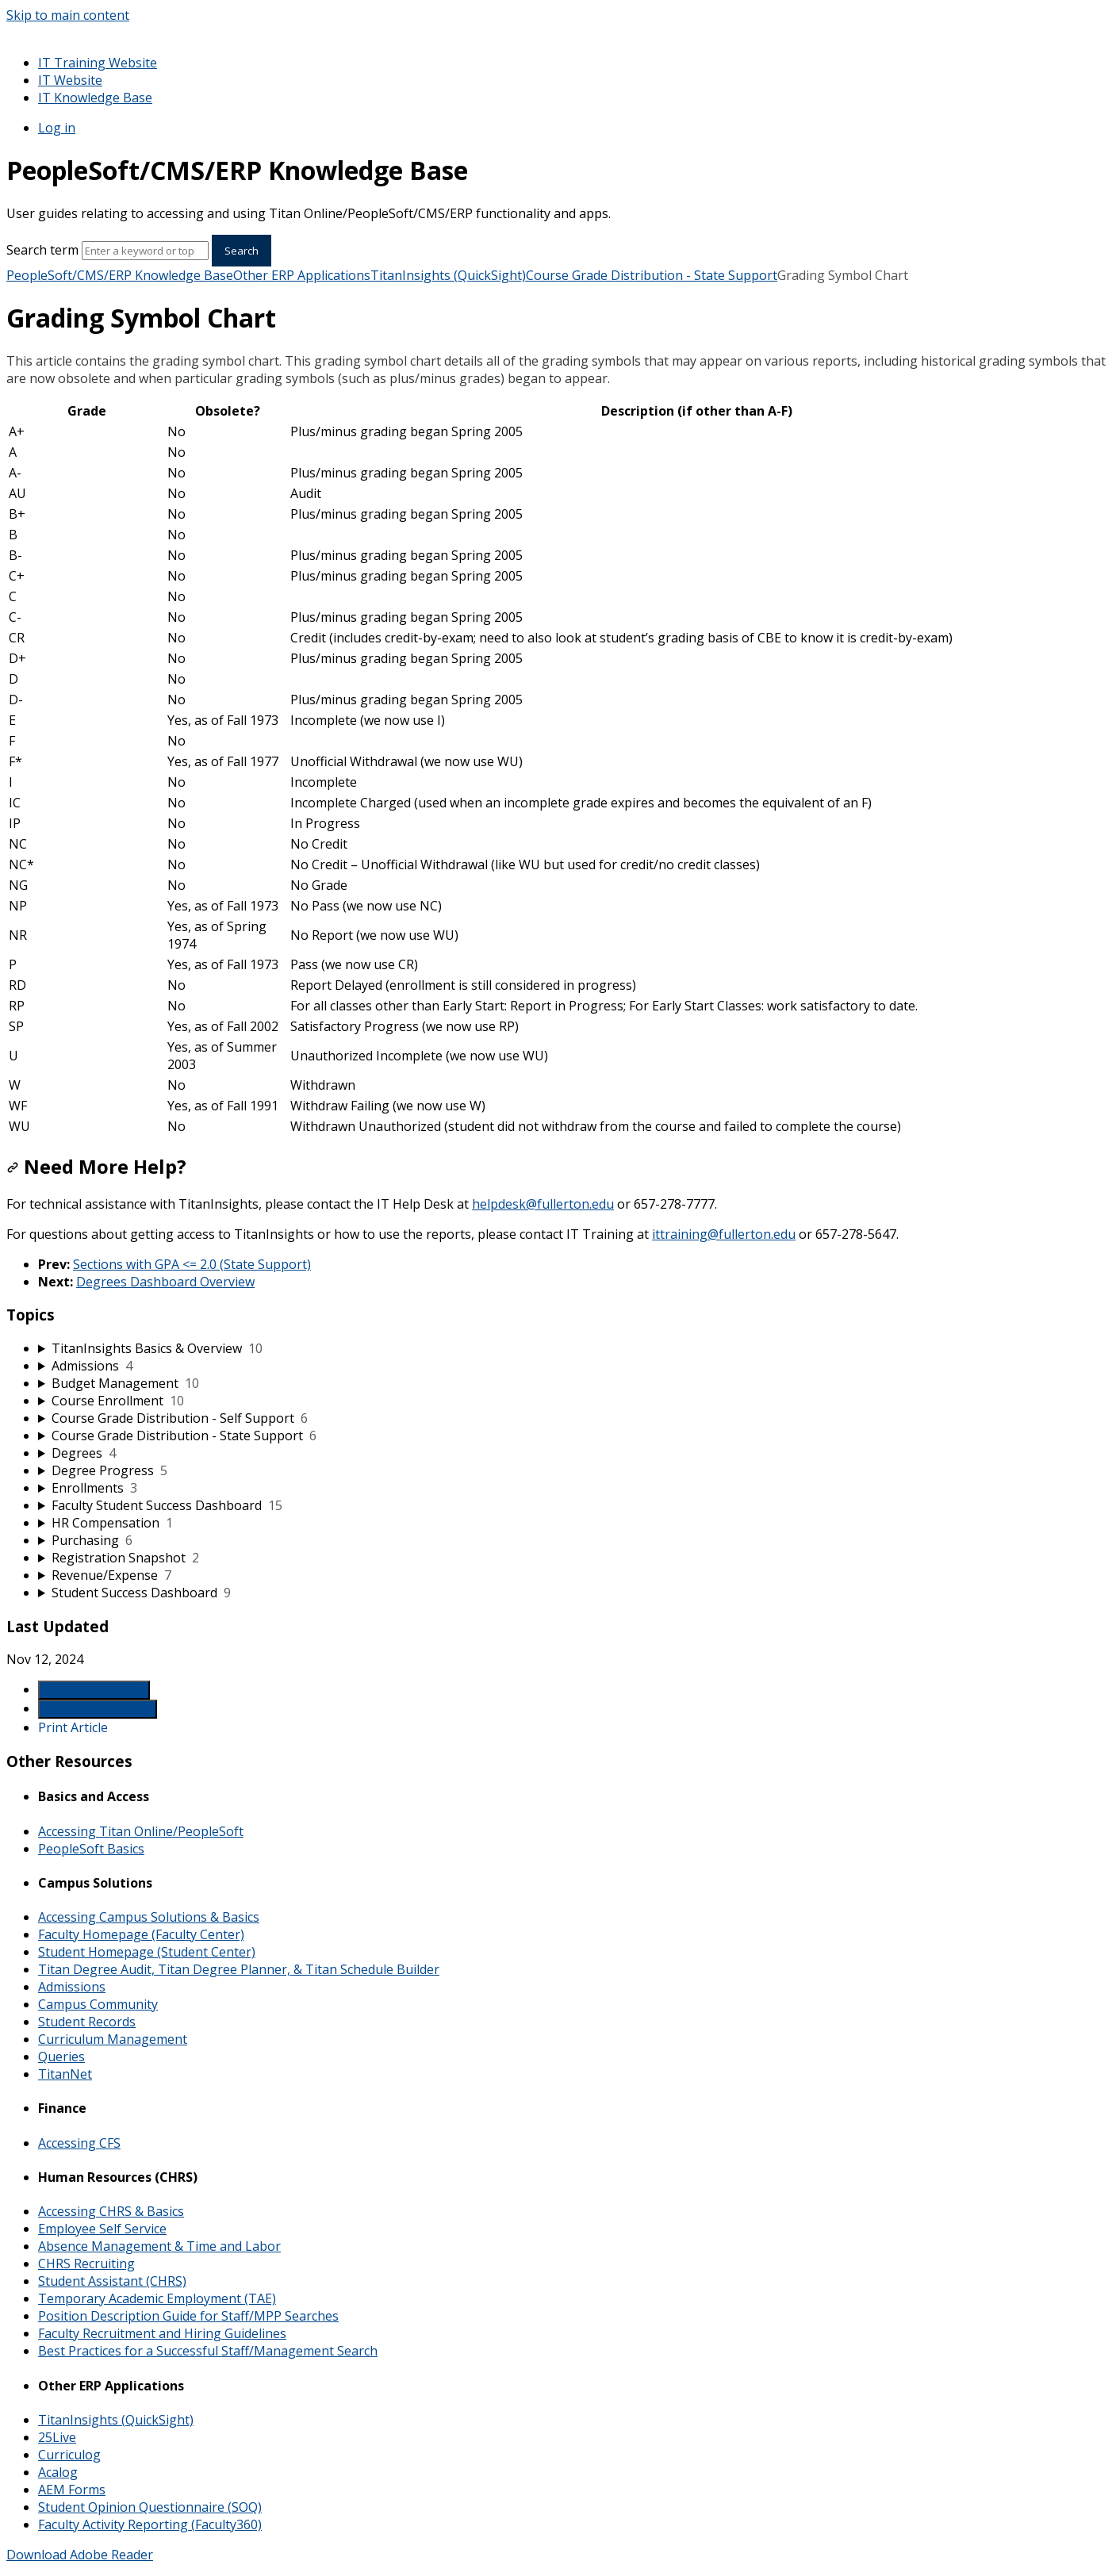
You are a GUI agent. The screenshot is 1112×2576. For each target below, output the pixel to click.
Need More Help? (96, 1166)
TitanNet (65, 2074)
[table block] (556, 768)
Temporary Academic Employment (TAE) (157, 2298)
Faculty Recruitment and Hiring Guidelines (162, 2333)
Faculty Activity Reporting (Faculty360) (150, 2524)
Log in (56, 127)
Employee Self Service (102, 2228)
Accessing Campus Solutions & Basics (148, 1917)
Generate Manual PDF (97, 1709)
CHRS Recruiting (86, 2263)
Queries (61, 2056)
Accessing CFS (79, 2143)
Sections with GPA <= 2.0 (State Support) (192, 1264)
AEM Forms (71, 2489)
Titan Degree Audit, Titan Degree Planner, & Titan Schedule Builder (238, 1969)
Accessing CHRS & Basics (111, 2211)
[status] (556, 369)
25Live (57, 2437)
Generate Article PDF (94, 1690)
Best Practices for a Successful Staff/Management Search (208, 2350)
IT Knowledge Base (95, 97)
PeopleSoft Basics (91, 1848)
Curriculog (69, 2454)
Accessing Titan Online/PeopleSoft (140, 1831)
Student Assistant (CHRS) (112, 2281)
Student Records (87, 2021)
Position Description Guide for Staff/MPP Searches (188, 2316)
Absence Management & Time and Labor (159, 2246)
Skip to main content (67, 15)
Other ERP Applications (301, 275)
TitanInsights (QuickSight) (448, 275)
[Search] (145, 250)
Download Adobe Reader (79, 2554)
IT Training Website (97, 62)
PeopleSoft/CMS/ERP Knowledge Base (119, 275)
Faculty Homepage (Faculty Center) (141, 1934)
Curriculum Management (112, 2039)
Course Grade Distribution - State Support (651, 275)
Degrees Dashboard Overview (165, 1281)
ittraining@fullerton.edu (724, 1234)
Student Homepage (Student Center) (146, 1952)
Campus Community (98, 2004)
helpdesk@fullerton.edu (543, 1204)
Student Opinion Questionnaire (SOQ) (150, 2507)
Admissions (71, 1986)
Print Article (73, 1727)
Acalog (58, 2472)
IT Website (70, 80)
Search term (42, 250)
